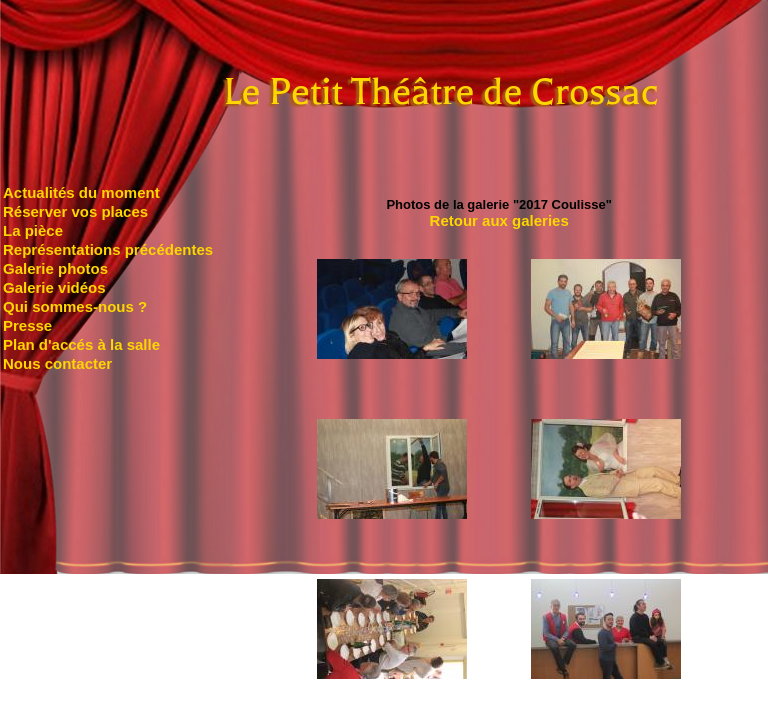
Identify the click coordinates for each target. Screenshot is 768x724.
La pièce (33, 230)
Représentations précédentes (108, 249)
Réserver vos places (75, 211)
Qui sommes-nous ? (75, 306)
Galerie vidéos (54, 287)
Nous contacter (57, 363)
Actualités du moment (81, 192)
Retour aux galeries (499, 220)
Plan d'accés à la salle (81, 344)
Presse (27, 325)
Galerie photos (55, 268)
